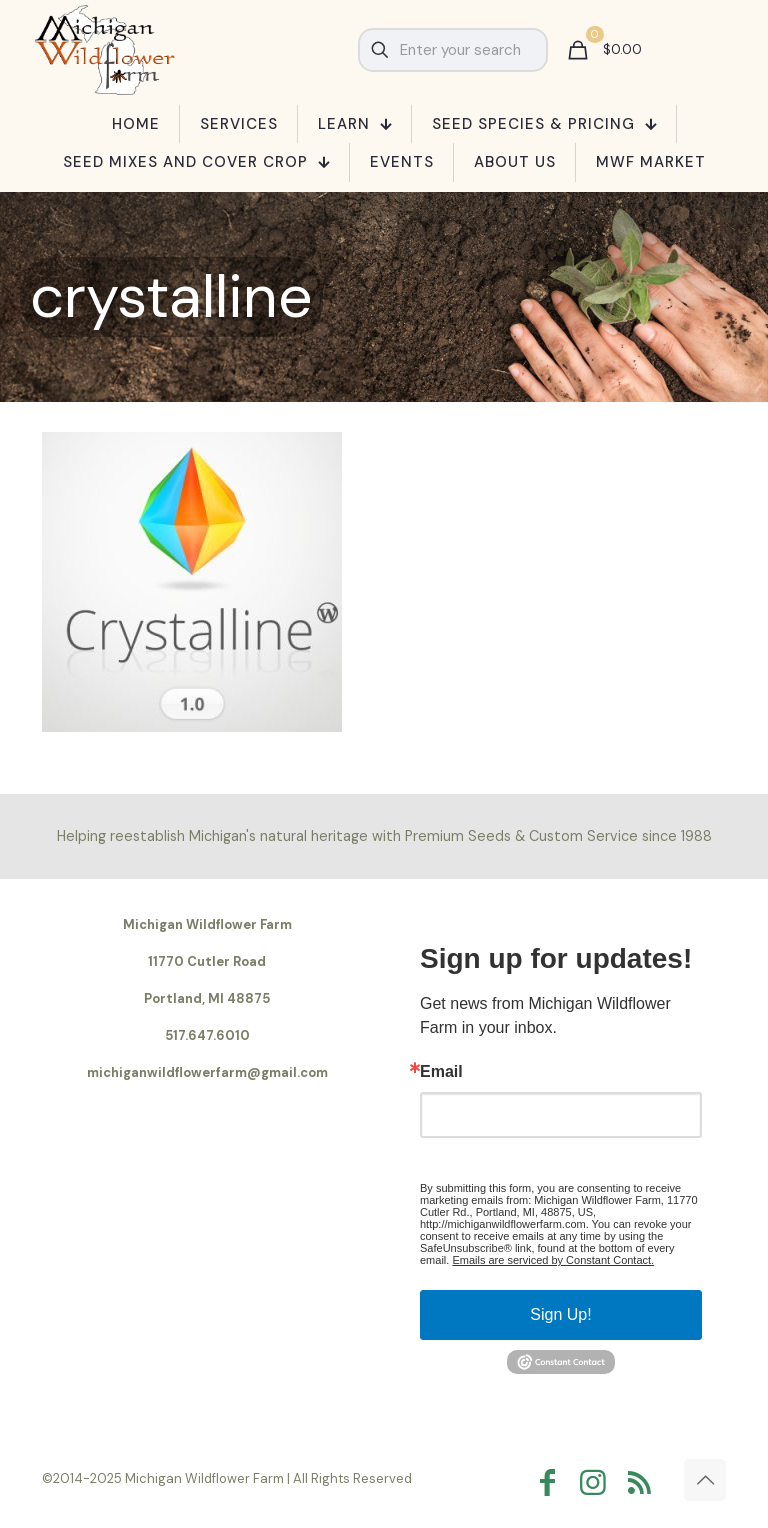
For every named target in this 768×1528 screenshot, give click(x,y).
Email (441, 1072)
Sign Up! (560, 1314)
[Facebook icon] (552, 1482)
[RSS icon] (644, 1482)
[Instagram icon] (598, 1482)
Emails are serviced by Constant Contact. (553, 1260)
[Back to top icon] (705, 1480)
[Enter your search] (453, 50)
